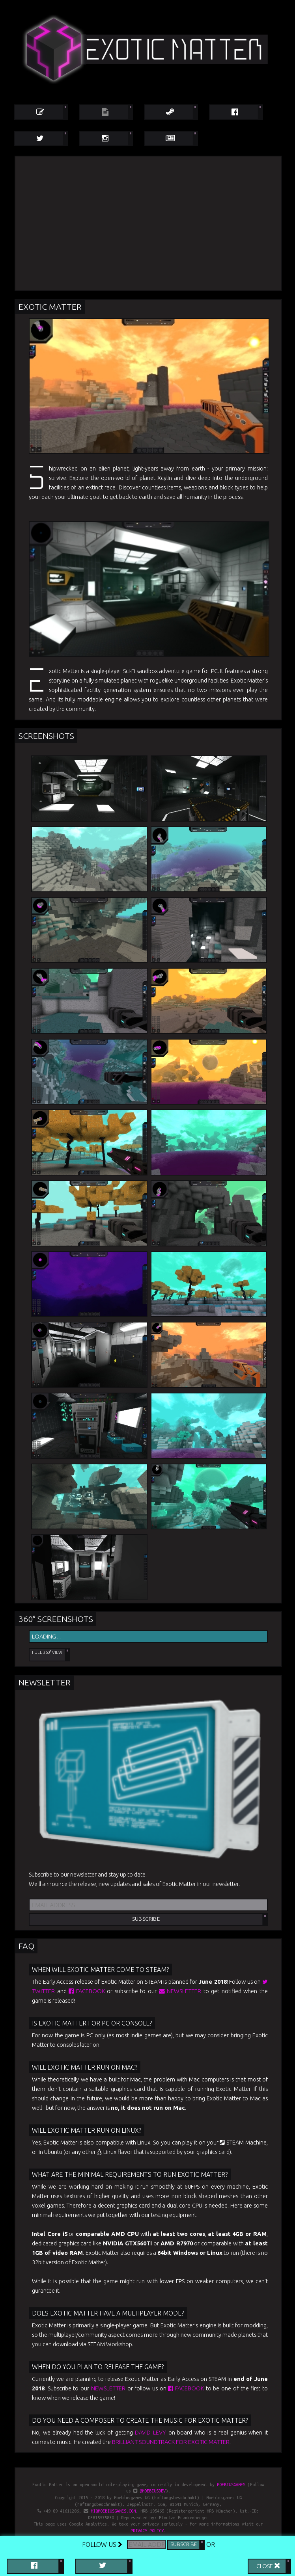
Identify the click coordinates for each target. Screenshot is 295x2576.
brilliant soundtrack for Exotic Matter (171, 2441)
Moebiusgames (231, 2484)
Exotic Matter (50, 306)
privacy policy (147, 2530)
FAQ (26, 1946)
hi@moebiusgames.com (113, 2511)
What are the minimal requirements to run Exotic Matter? (130, 2174)
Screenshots (46, 735)
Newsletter (45, 1682)
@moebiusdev (153, 2491)
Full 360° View (47, 1652)
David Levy (150, 2432)
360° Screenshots (56, 1619)
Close (268, 2565)
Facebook (87, 1991)
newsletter (180, 1991)
